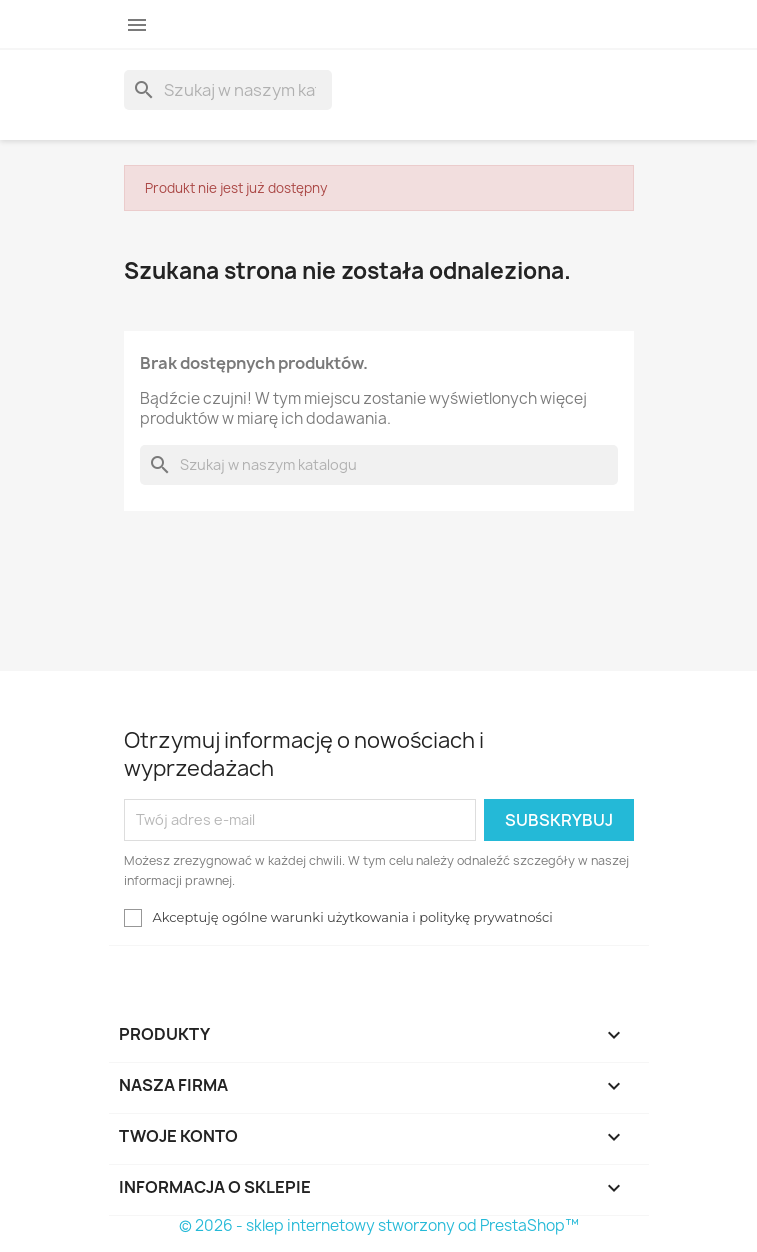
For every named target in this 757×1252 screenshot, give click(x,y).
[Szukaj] (228, 90)
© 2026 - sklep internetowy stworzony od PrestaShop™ (379, 1225)
